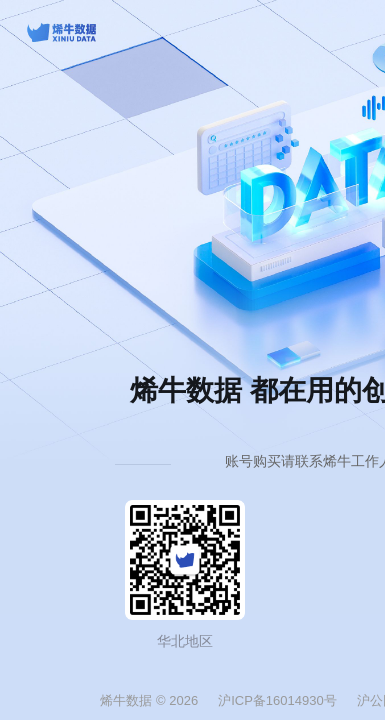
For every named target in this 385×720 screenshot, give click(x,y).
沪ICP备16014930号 (277, 700)
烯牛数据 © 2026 (149, 700)
